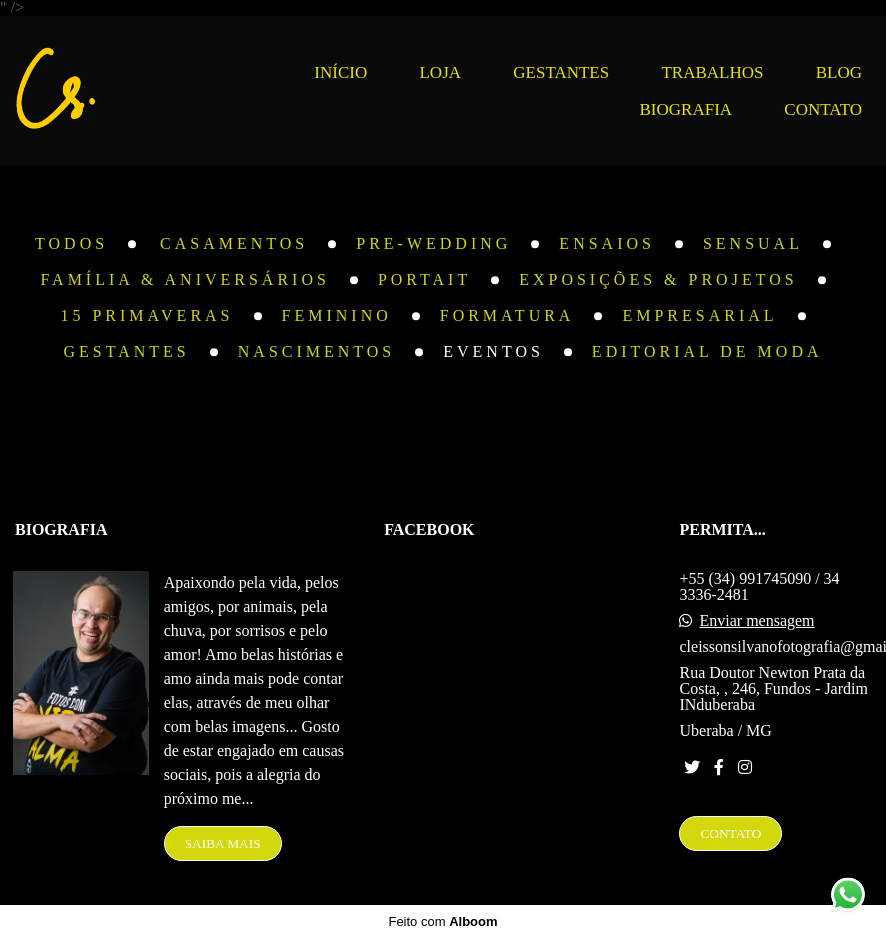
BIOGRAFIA (686, 109)
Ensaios (607, 244)
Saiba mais (223, 843)
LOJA (440, 72)
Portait (424, 280)
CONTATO (823, 109)
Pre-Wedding (433, 244)
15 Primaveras (146, 316)
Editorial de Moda (707, 352)
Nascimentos (317, 352)
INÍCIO (340, 72)
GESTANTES (561, 72)
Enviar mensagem (756, 621)
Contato (730, 833)
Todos (71, 244)
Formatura (507, 316)
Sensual (753, 244)
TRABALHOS (712, 72)
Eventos (493, 352)
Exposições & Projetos (658, 280)
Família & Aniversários (185, 280)
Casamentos (234, 244)
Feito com (442, 921)
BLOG (839, 72)
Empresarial (699, 316)
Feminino (337, 316)
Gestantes (126, 352)
